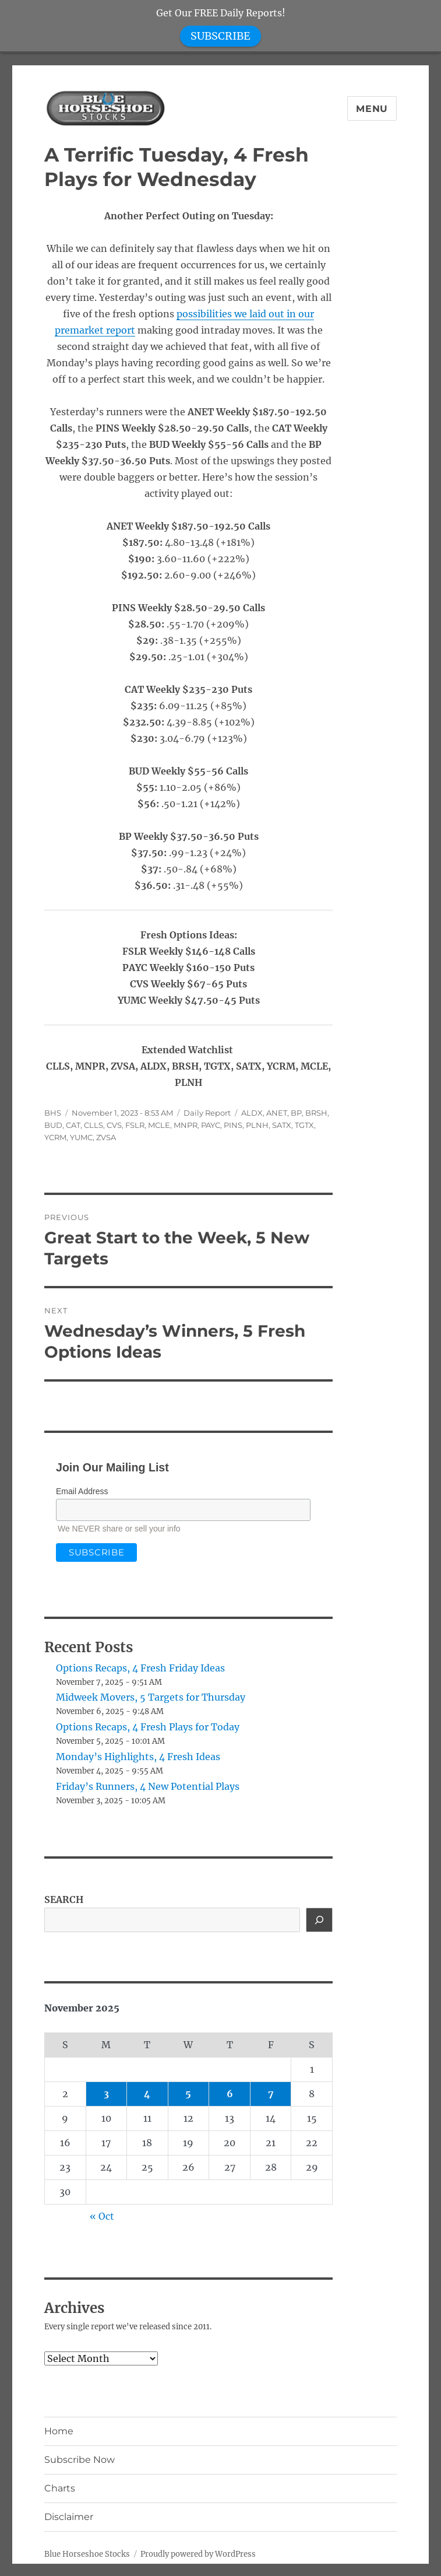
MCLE (159, 1125)
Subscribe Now (79, 2459)
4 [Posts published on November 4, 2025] (147, 2094)
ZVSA (106, 1137)
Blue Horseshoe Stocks (87, 2554)
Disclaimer (68, 2516)
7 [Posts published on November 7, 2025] (271, 2094)
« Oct (102, 2216)
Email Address (82, 1491)
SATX (281, 1125)
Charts (59, 2488)
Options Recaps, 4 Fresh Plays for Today (147, 1727)
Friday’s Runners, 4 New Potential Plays (147, 1786)
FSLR (134, 1125)
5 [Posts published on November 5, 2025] (188, 2094)
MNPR (185, 1125)
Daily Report (207, 1112)
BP (296, 1112)
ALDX (252, 1112)
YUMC (81, 1137)
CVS (114, 1125)
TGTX (304, 1125)
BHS (52, 1112)
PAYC (210, 1125)
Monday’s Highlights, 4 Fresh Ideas (138, 1756)
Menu (372, 108)
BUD (53, 1125)
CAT (73, 1125)
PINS (233, 1125)
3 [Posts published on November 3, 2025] (106, 2094)
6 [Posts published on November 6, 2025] (230, 2094)
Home (58, 2431)
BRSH (316, 1112)
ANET (276, 1112)
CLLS (93, 1125)
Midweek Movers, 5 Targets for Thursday (150, 1697)
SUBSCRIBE (220, 36)
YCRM (55, 1137)
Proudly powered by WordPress (198, 2554)
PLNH (257, 1125)
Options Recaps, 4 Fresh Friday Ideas (140, 1668)
